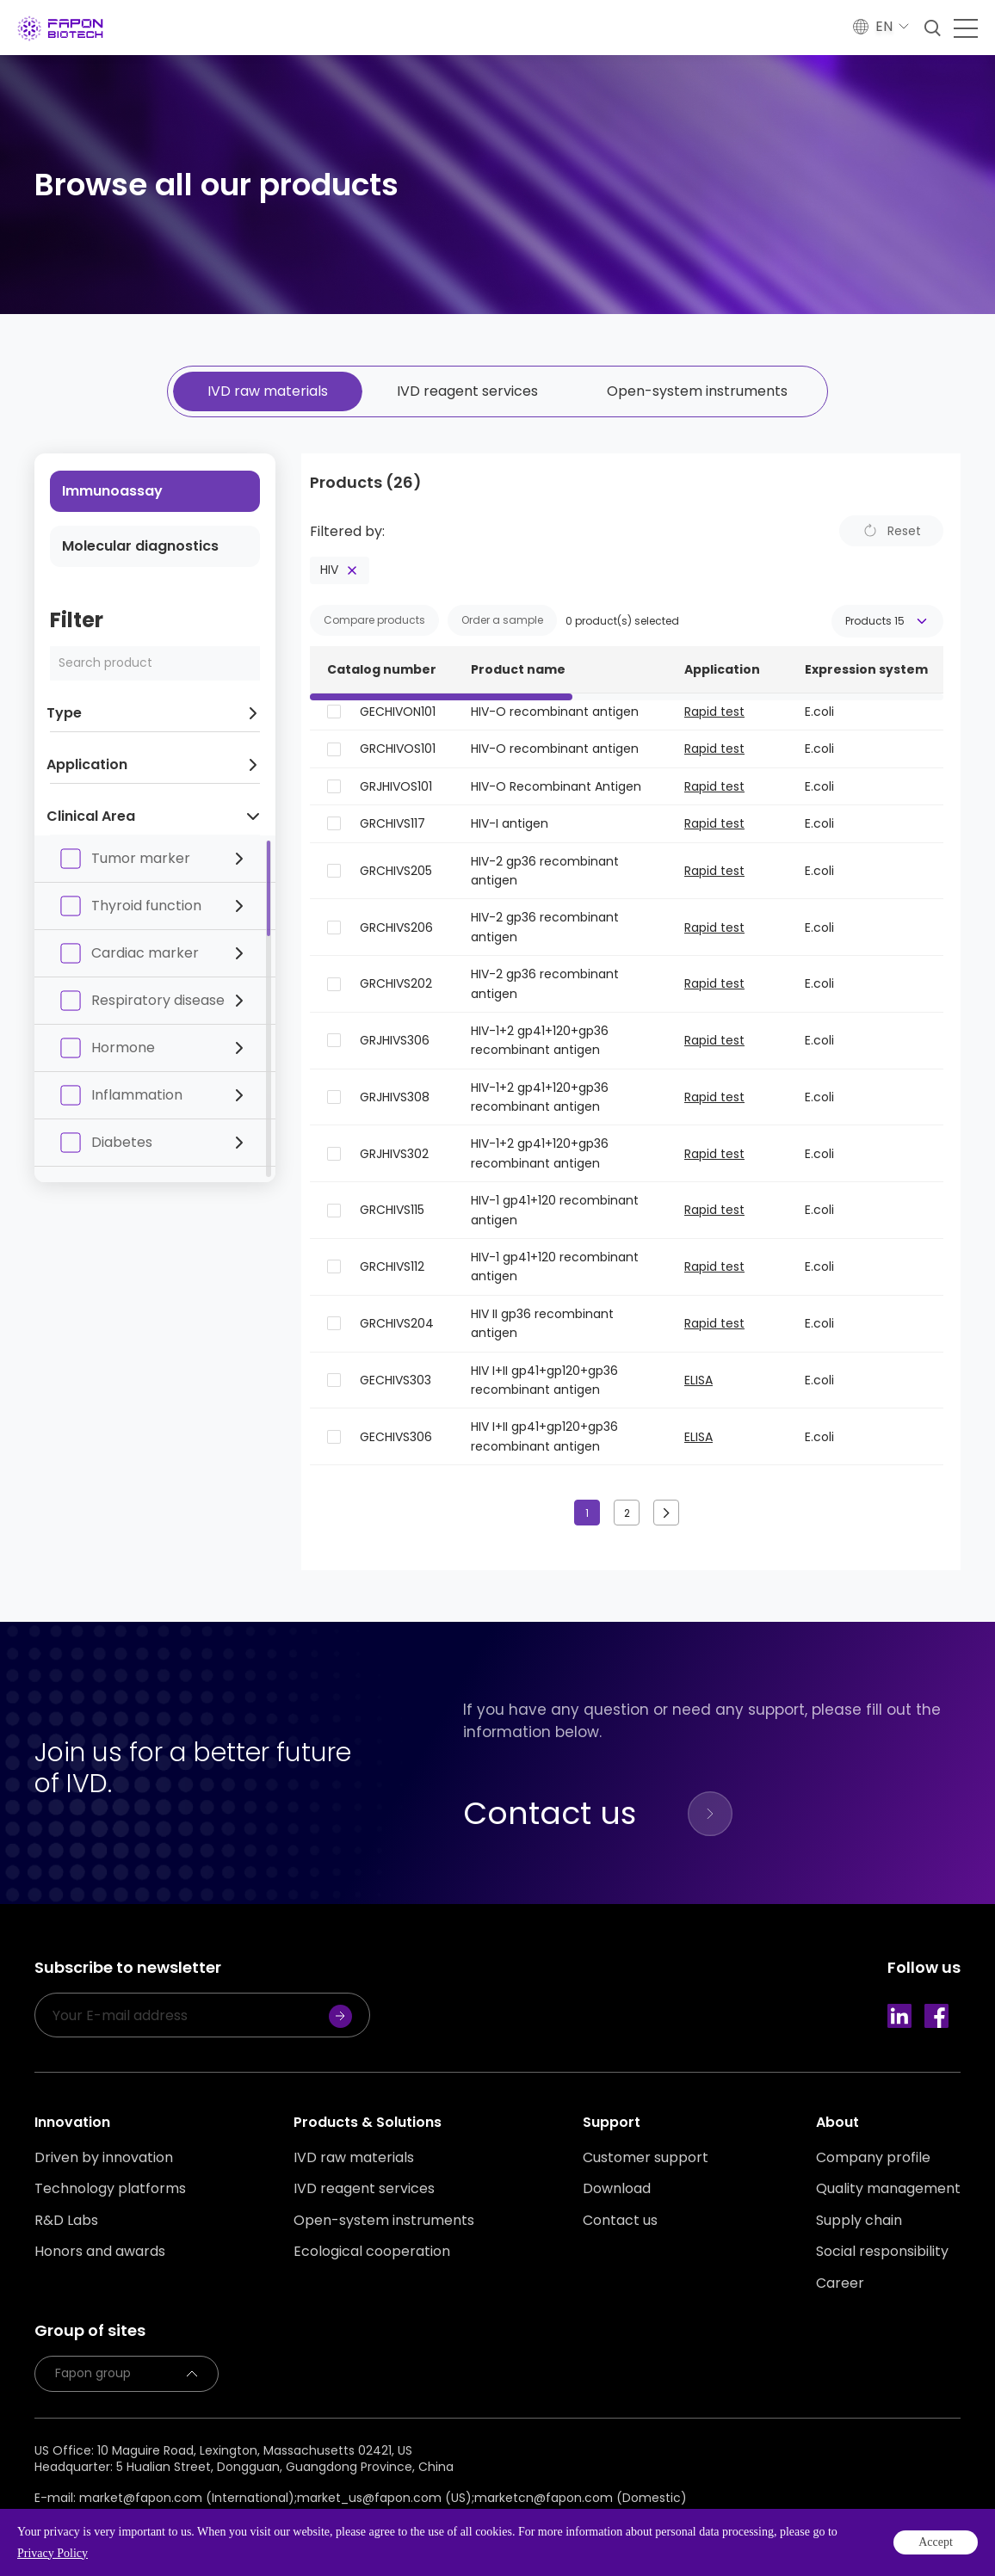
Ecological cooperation (372, 2251)
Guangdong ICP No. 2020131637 (336, 2542)
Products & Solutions (368, 2122)
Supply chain (859, 2220)
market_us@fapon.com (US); (385, 2497)
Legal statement (168, 2520)
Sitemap (252, 2520)
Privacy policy (70, 2520)
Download (617, 2188)
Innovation (72, 2122)
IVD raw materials (267, 391)
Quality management (888, 2188)
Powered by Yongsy (533, 2542)
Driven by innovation (103, 2157)
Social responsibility (882, 2251)
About (837, 2122)
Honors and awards (99, 2251)
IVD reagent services (467, 391)
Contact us (620, 2220)
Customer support (645, 2157)
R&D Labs (66, 2220)
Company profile (873, 2157)
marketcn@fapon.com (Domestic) (580, 2497)
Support (611, 2122)
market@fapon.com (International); (188, 2497)
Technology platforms (110, 2188)
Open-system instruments (697, 391)
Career (840, 2283)
